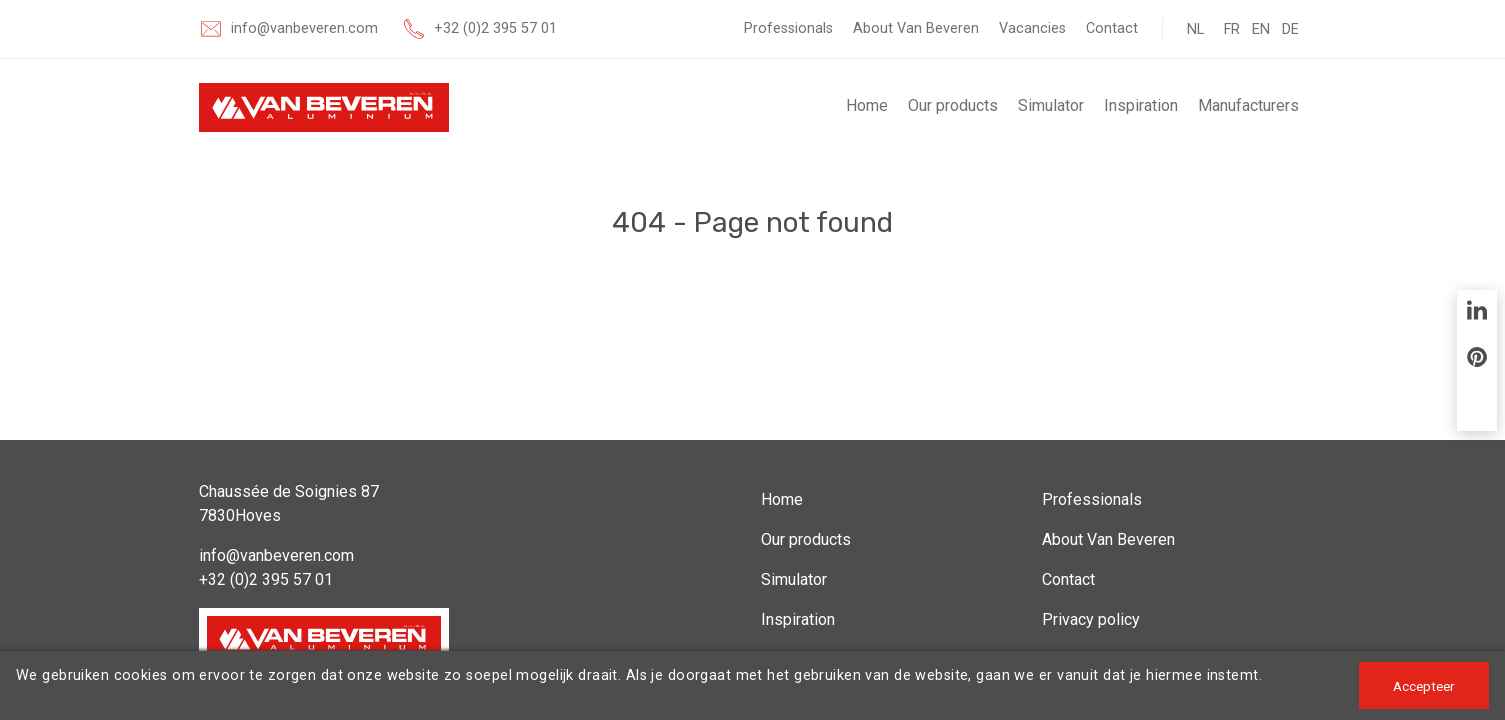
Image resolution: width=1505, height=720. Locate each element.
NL (1195, 29)
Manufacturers (1248, 105)
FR (1232, 29)
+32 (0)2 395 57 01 (495, 28)
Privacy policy (1091, 619)
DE (1290, 29)
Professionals (788, 28)
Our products (953, 105)
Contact (1112, 28)
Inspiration (1141, 105)
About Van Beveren (916, 28)
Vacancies (1032, 28)
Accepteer (1424, 686)
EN (1261, 29)
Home (867, 105)
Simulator (1051, 105)
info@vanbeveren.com (304, 28)
